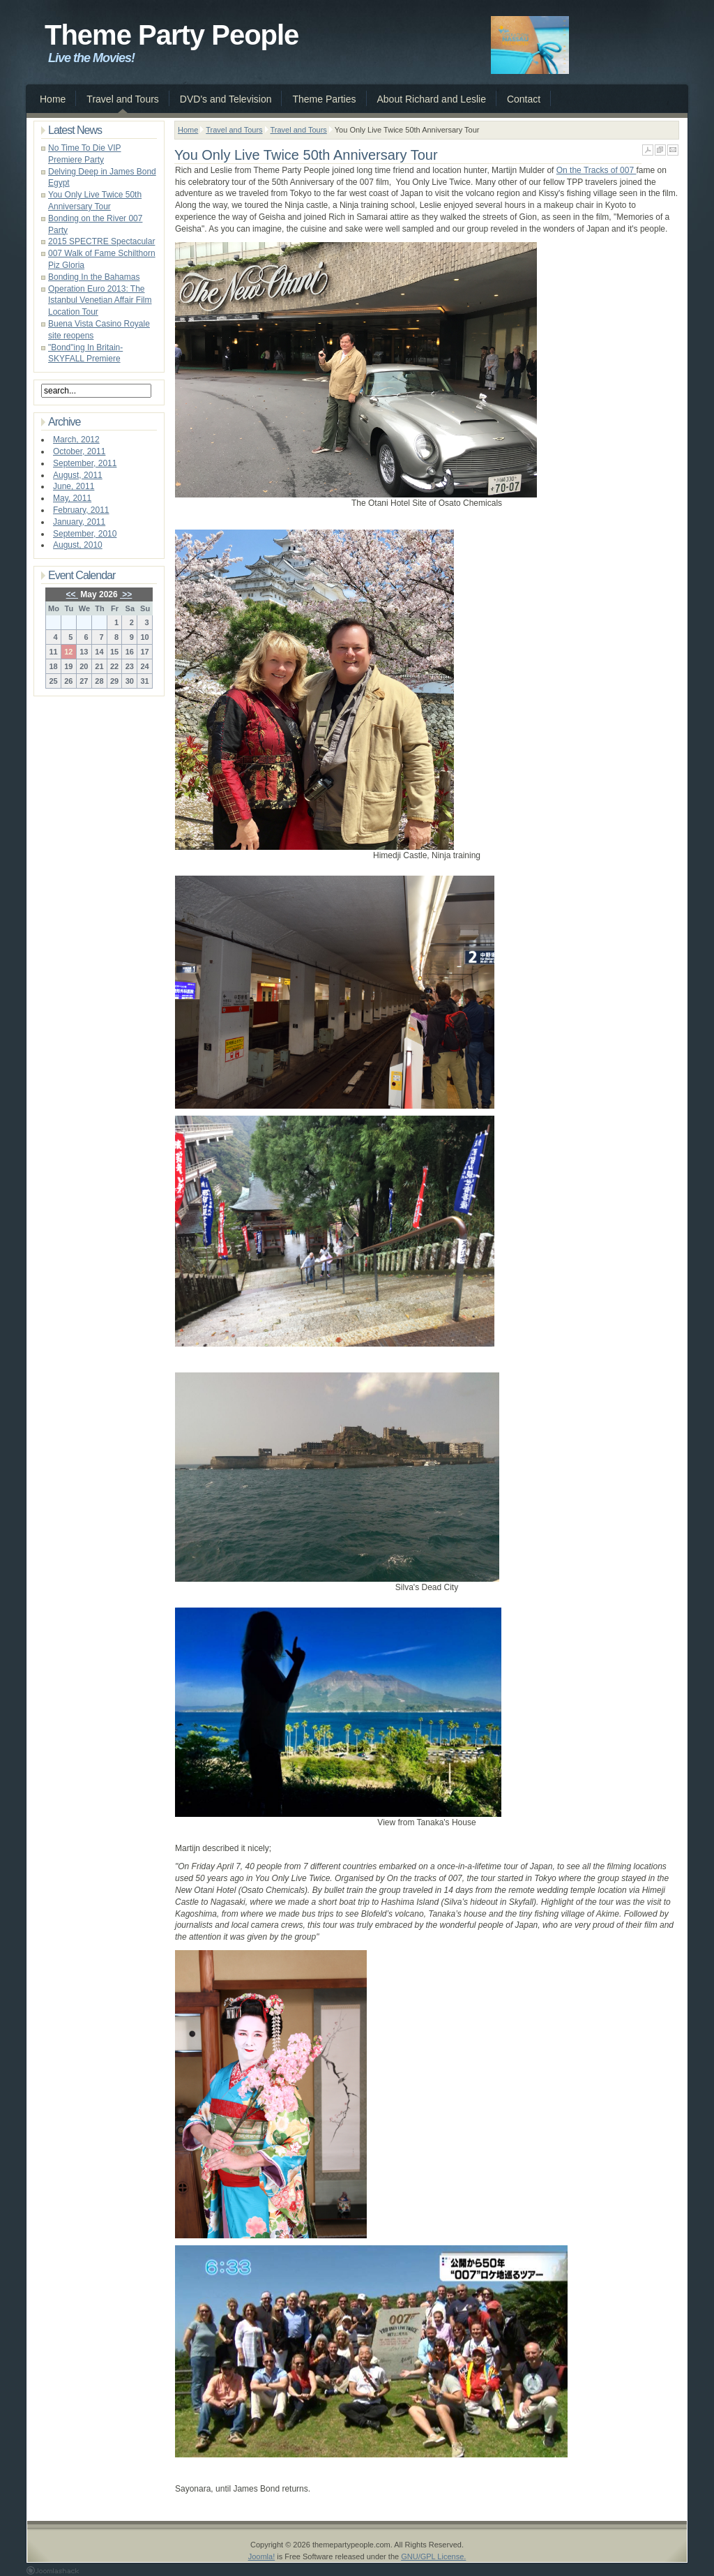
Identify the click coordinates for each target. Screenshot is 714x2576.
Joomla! (261, 2556)
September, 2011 (84, 463)
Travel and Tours (234, 130)
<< (72, 594)
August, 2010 (77, 545)
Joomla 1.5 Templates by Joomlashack (52, 2570)
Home (188, 130)
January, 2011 (79, 522)
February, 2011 (81, 510)
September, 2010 (84, 534)
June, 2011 (73, 486)
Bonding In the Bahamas (93, 277)
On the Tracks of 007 (596, 170)
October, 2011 (79, 451)
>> (126, 594)
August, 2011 (77, 475)
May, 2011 (72, 498)
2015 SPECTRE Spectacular (101, 241)
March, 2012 (76, 439)
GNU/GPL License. (433, 2556)
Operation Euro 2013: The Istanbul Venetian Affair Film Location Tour (100, 300)
